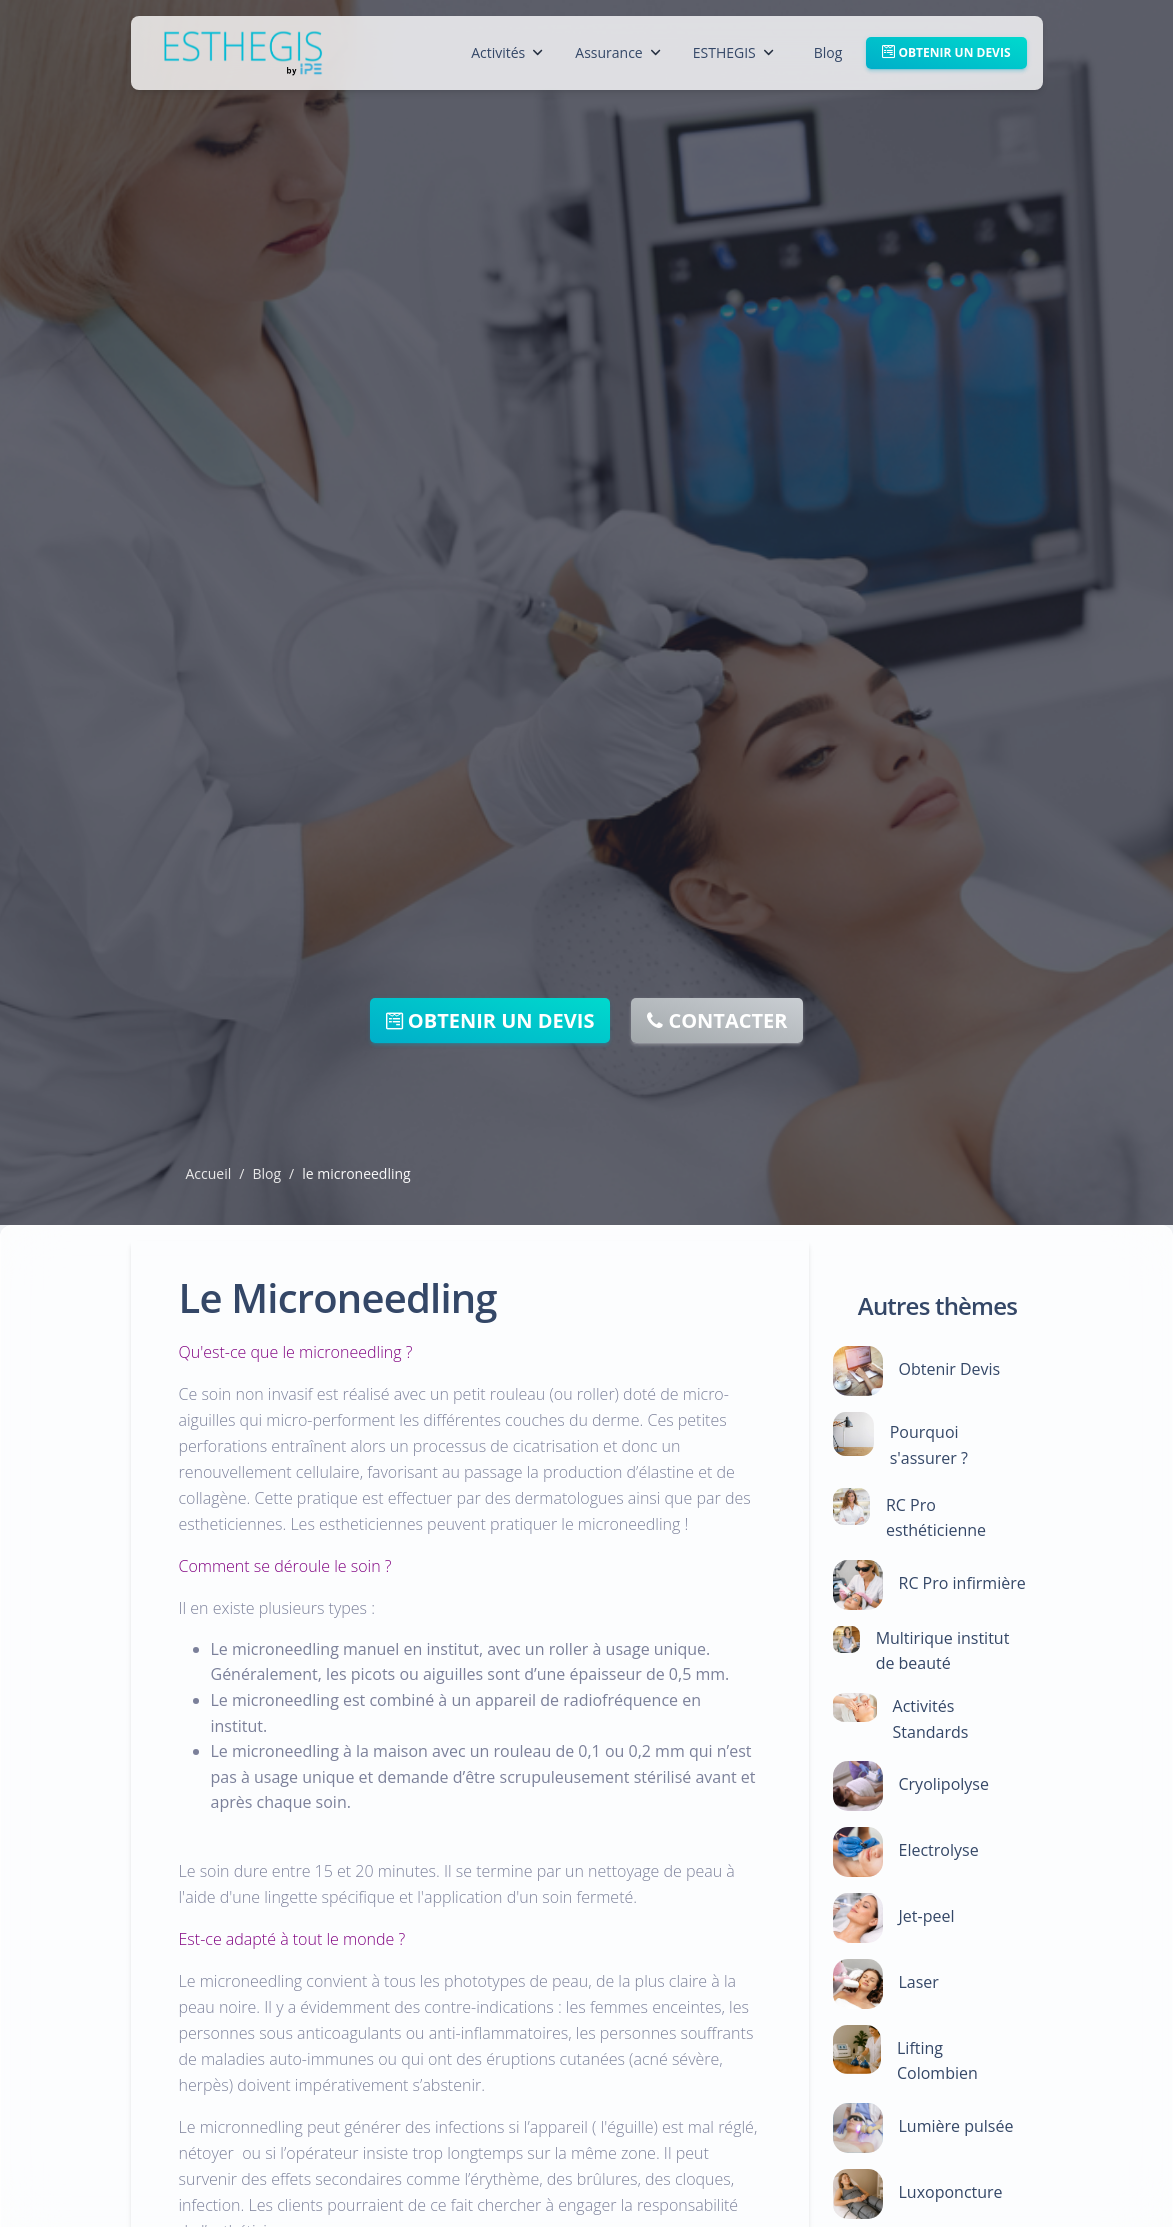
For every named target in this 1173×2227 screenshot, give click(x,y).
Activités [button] (507, 52)
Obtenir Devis (950, 1369)
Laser (919, 1982)
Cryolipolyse (944, 1784)
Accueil (209, 1173)
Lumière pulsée (956, 2126)
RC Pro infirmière (962, 1583)
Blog (828, 52)
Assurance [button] (617, 52)
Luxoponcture (951, 2192)
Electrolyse (939, 1850)
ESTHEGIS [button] (733, 52)
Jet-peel (927, 1916)
